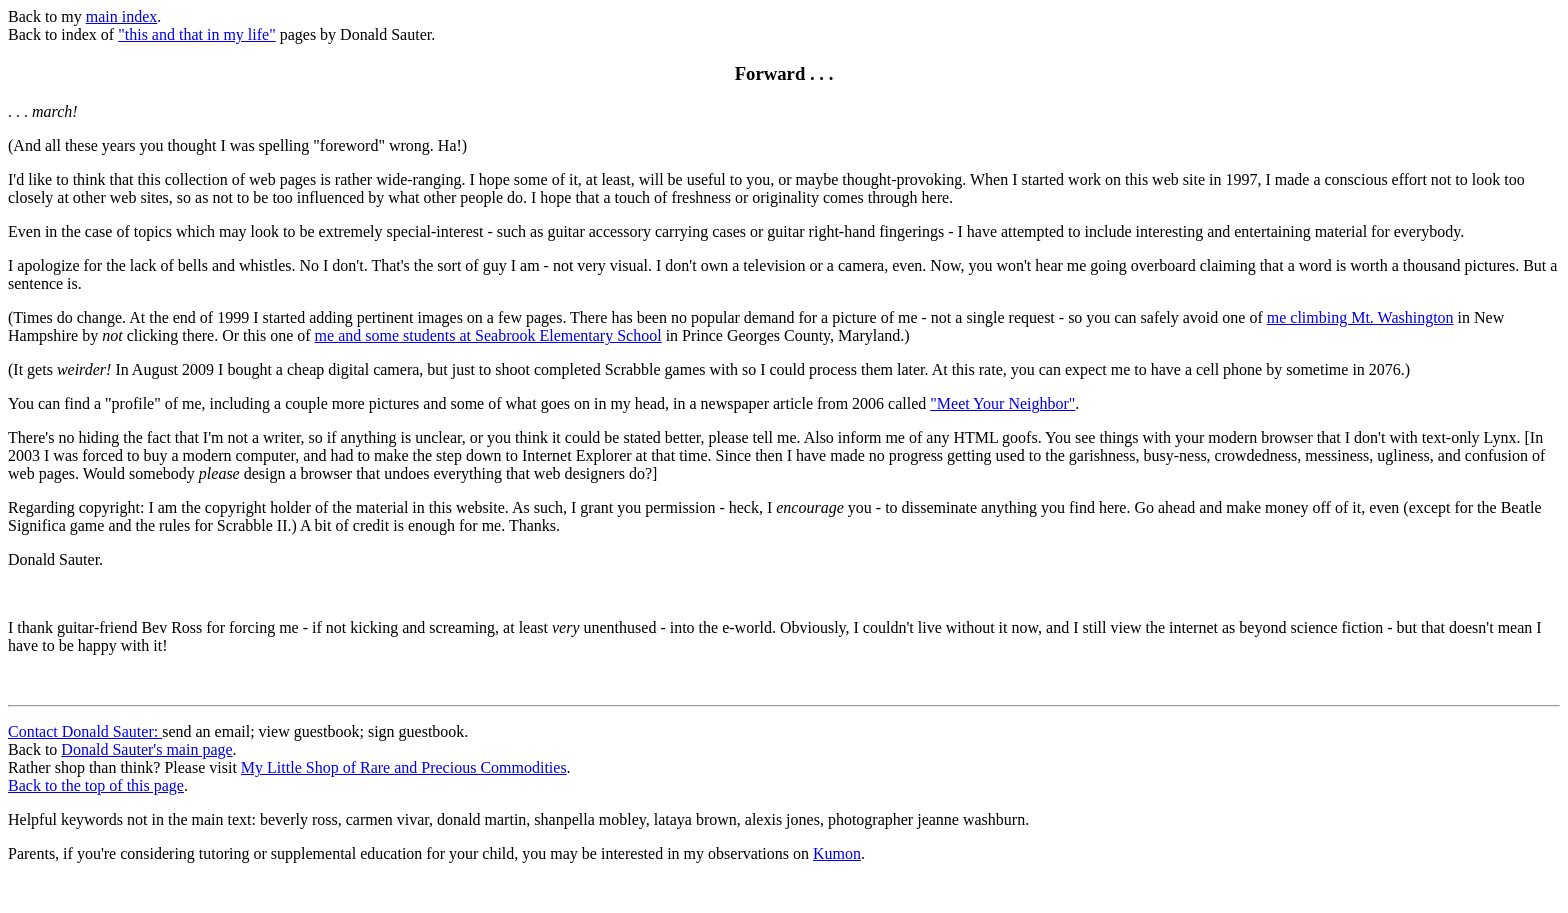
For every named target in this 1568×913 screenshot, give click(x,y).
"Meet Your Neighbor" (1002, 403)
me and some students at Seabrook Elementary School (488, 335)
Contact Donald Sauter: (85, 731)
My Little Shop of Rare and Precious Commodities (404, 767)
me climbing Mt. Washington (1360, 317)
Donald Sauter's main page (146, 749)
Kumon (837, 853)
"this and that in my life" (196, 34)
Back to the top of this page (96, 785)
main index (122, 16)
